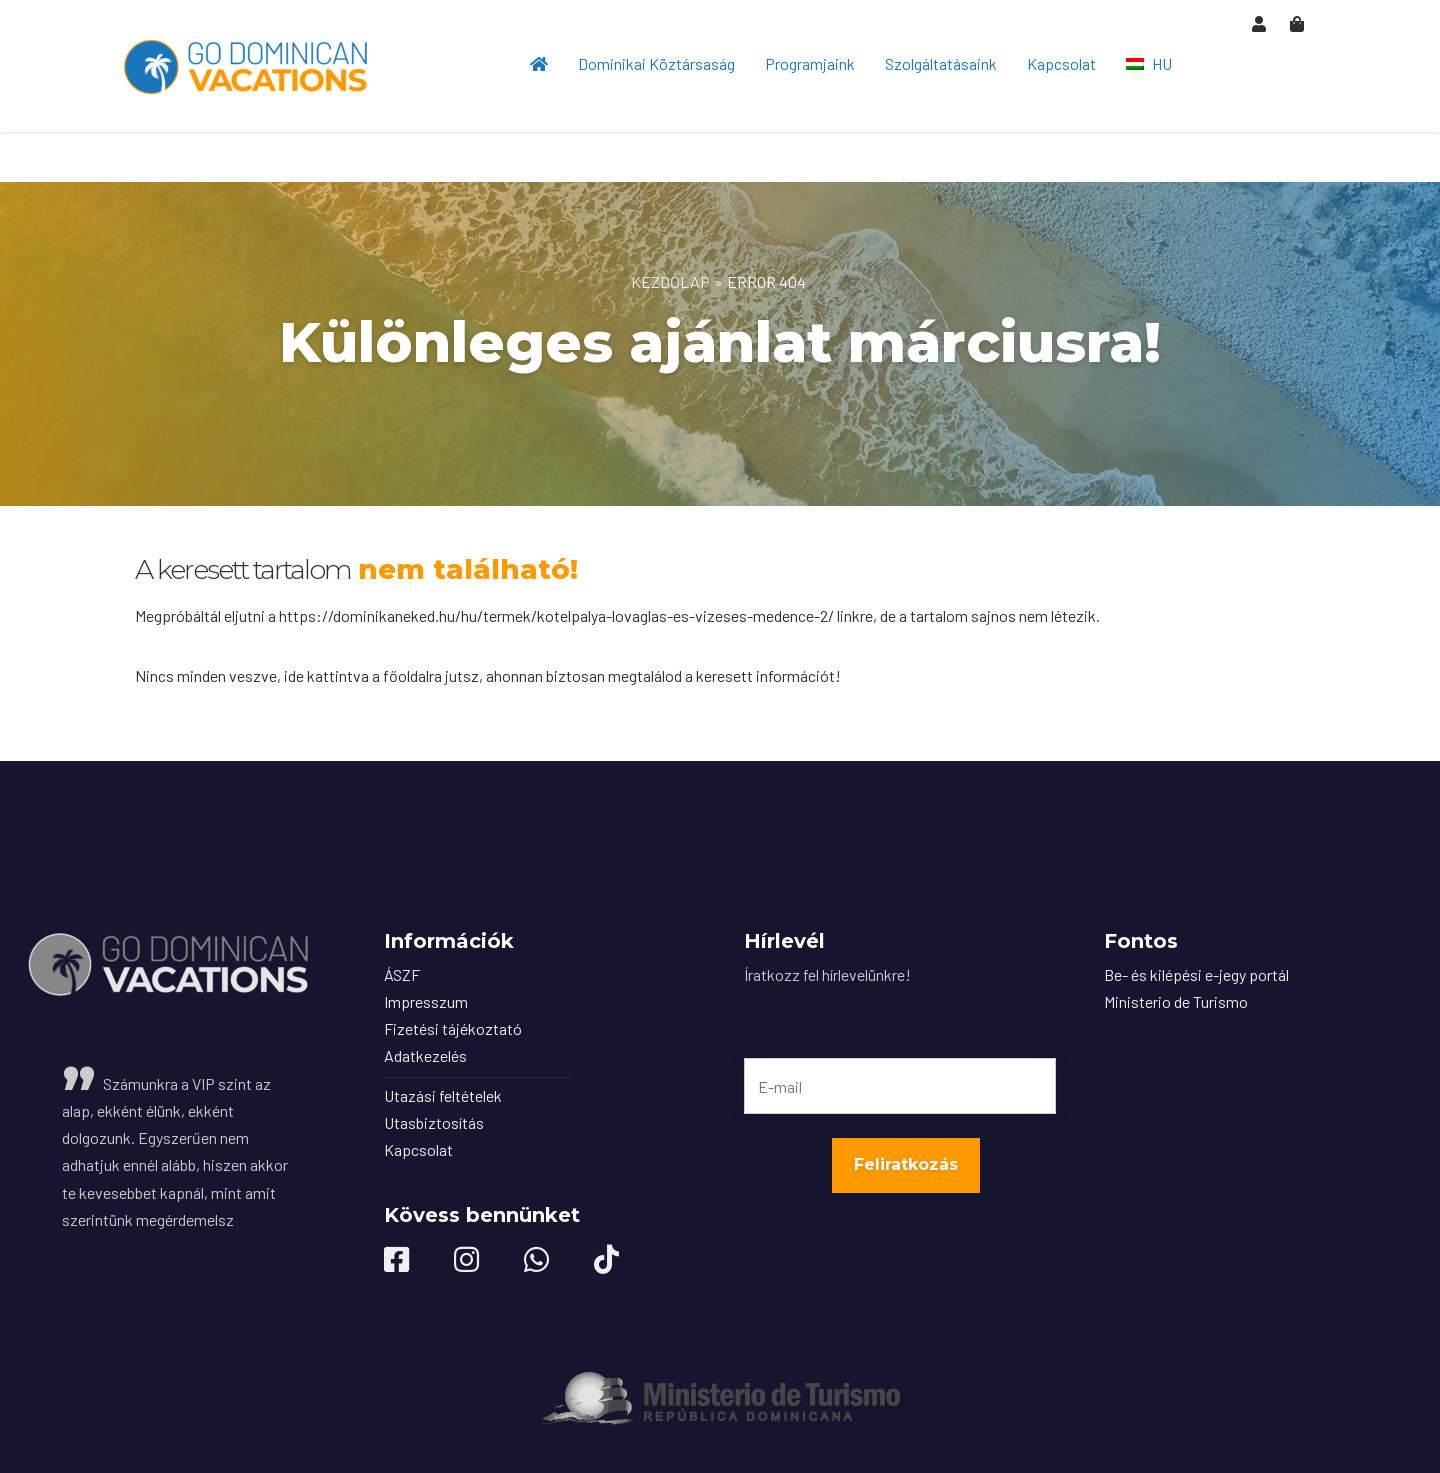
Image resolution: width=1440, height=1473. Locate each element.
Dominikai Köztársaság (656, 63)
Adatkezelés (425, 1055)
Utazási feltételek (443, 1095)
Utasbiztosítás (434, 1122)
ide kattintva (326, 675)
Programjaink (810, 63)
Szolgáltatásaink (941, 63)
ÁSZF (402, 974)
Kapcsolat (1061, 63)
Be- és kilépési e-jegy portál (1196, 974)
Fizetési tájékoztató (453, 1028)
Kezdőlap (670, 281)
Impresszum (426, 1001)
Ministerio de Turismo (1176, 1001)
